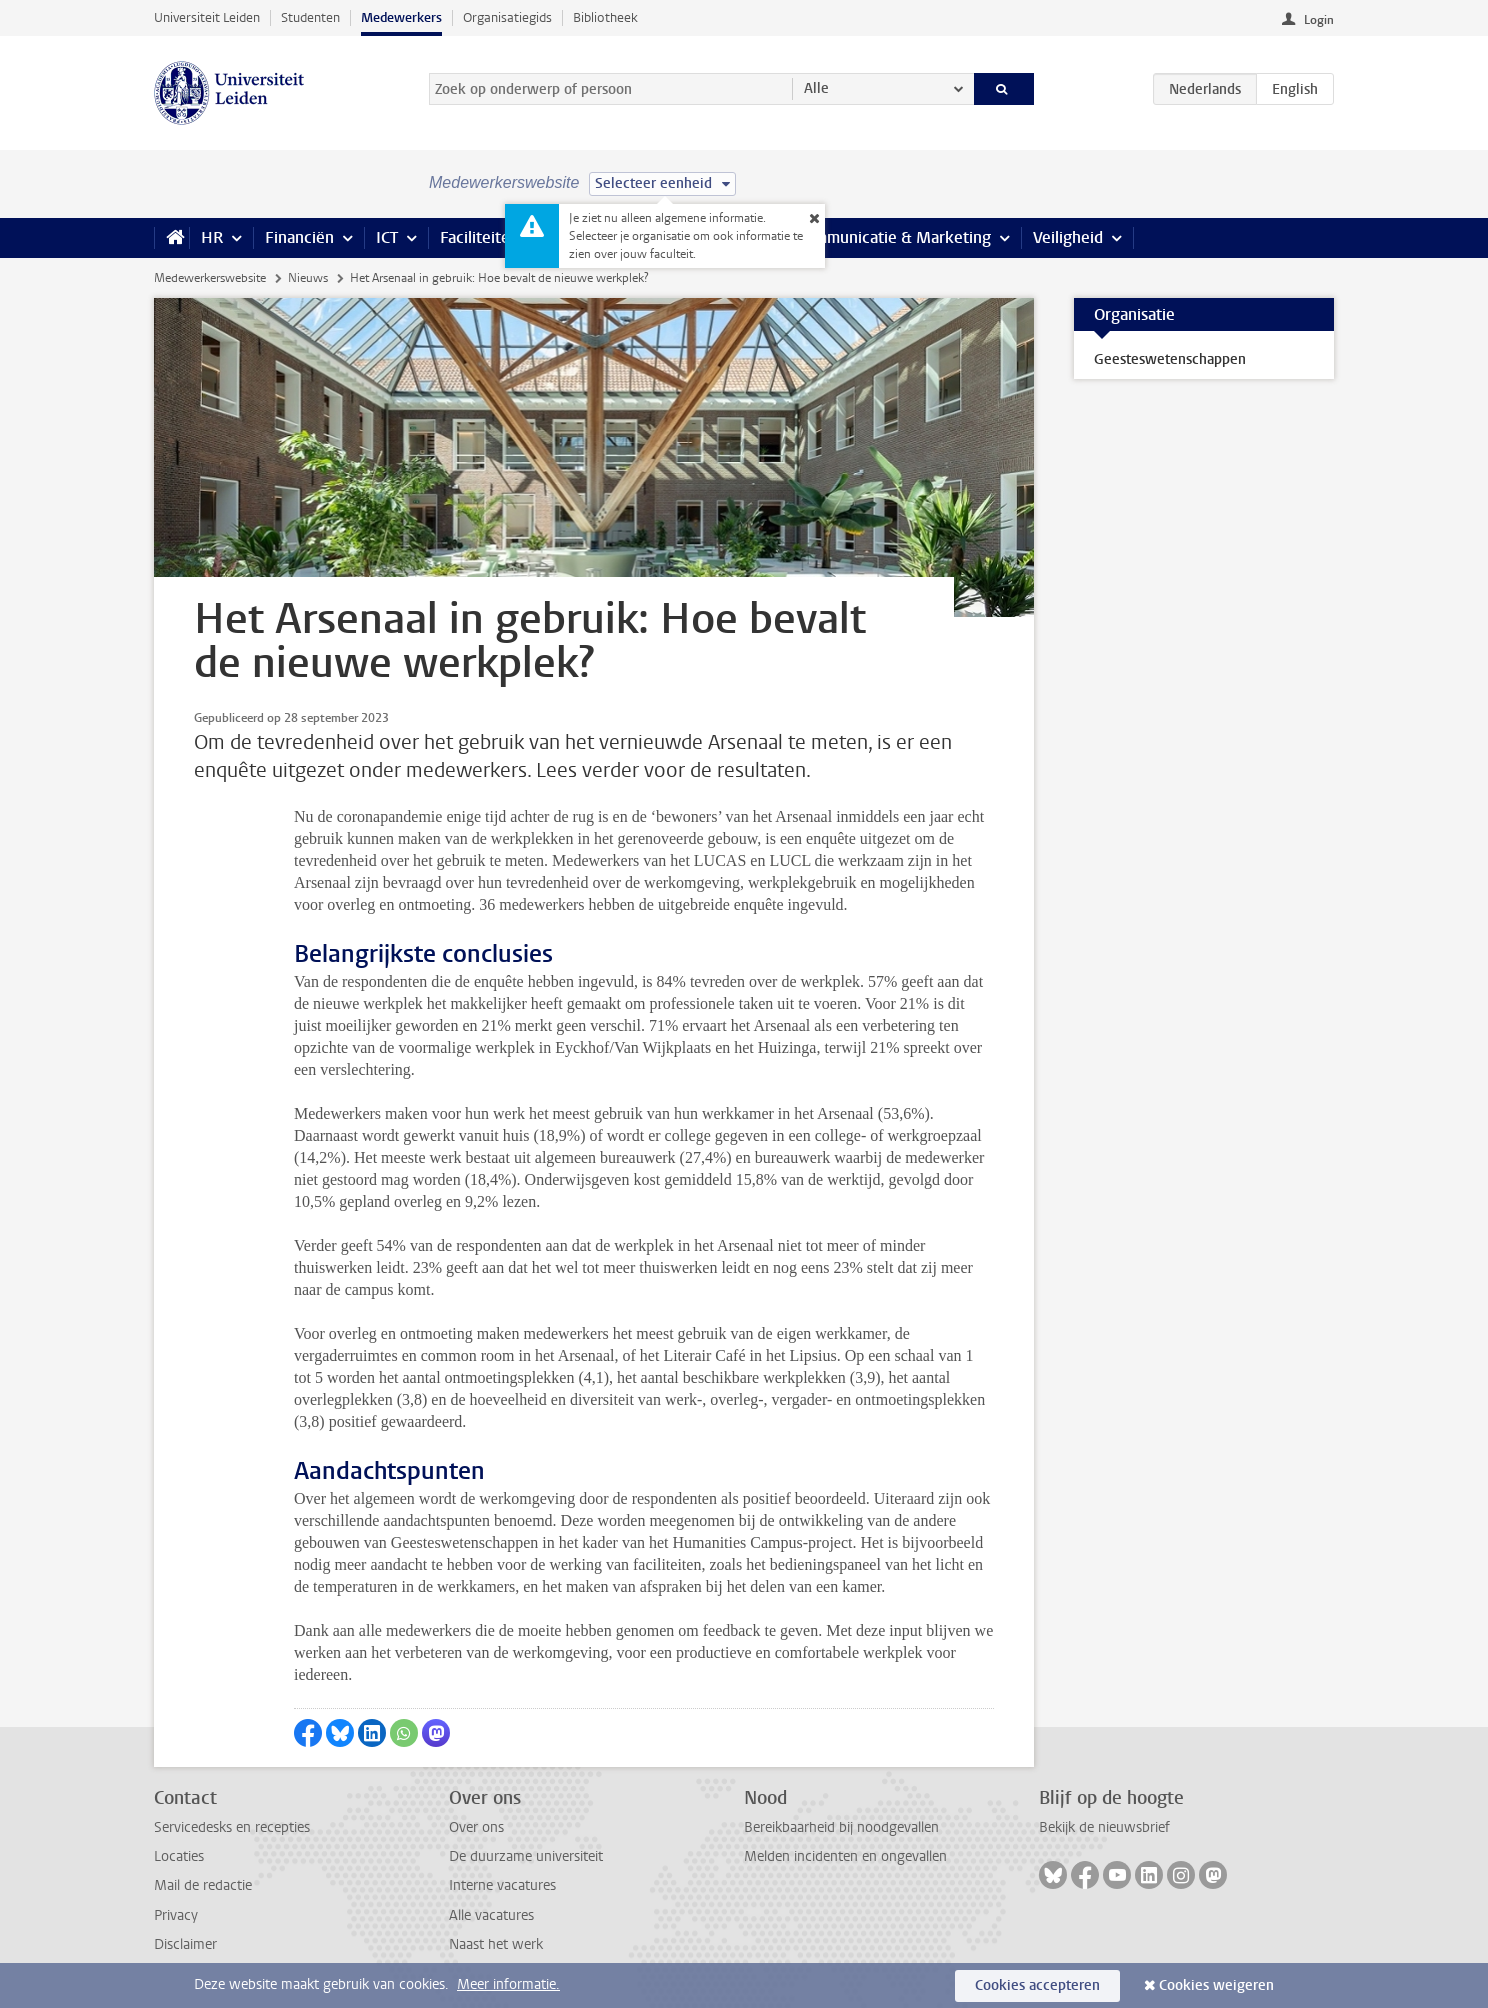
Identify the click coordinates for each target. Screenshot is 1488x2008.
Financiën (299, 237)
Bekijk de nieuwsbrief (1104, 1827)
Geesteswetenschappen (1170, 359)
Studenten (310, 17)
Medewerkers (401, 17)
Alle (816, 88)
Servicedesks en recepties (232, 1827)
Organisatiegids (507, 17)
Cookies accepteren (1037, 1985)
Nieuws (308, 278)
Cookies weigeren (1216, 1985)
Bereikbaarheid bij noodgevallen (841, 1827)
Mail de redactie (203, 1885)
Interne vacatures (502, 1885)
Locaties (179, 1856)
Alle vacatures (491, 1915)
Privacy (176, 1915)
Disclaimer (185, 1944)
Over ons (476, 1827)
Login (1319, 20)
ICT (387, 237)
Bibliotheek (605, 17)
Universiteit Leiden (207, 17)
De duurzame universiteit (526, 1856)
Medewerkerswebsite (210, 278)
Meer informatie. (508, 1984)
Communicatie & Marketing (893, 237)
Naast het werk (496, 1944)
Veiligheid (1068, 237)
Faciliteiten (479, 237)
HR (212, 237)
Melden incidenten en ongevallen (845, 1856)
